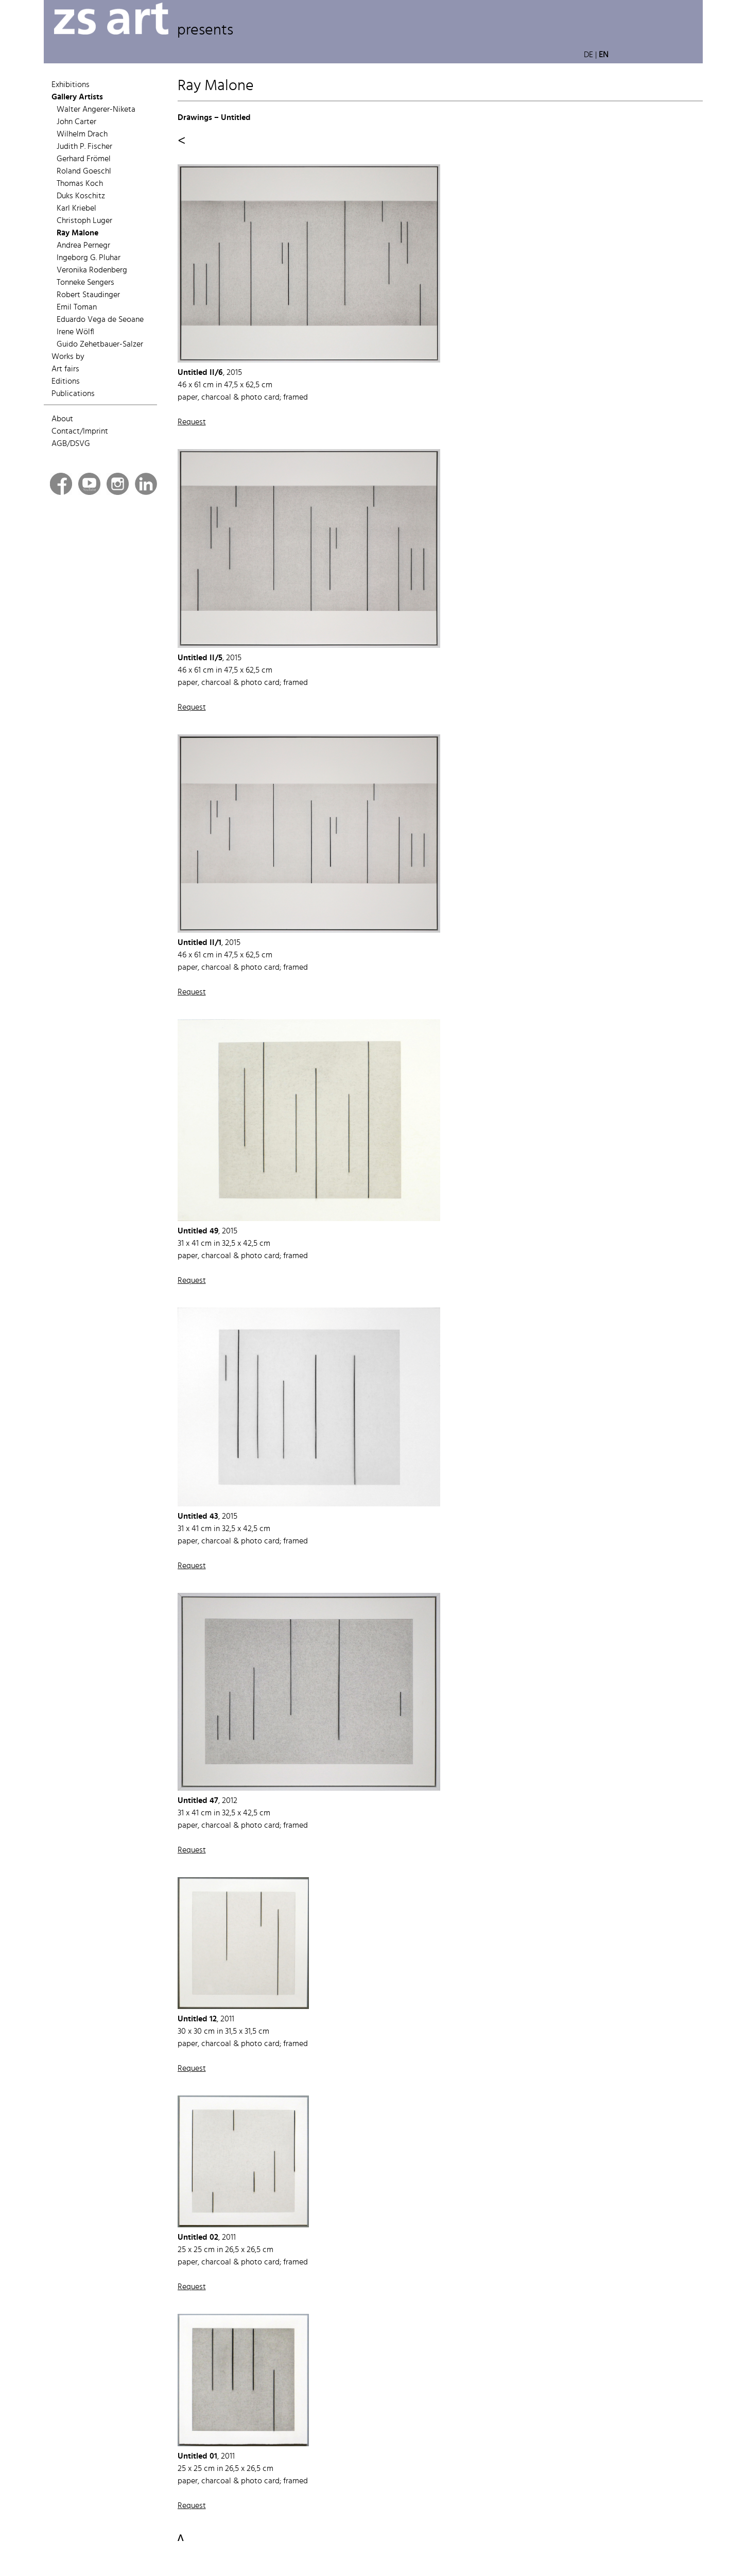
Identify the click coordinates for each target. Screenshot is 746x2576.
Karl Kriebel (76, 208)
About (62, 419)
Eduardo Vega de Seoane (100, 320)
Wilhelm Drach (82, 134)
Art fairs (65, 369)
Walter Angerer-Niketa (96, 109)
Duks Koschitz (81, 196)
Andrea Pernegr (83, 245)
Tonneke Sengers (85, 282)
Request (192, 422)
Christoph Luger (84, 221)
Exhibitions (70, 85)
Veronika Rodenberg (92, 270)
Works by (67, 357)
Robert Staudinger (88, 295)
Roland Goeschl (84, 171)
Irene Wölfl (75, 332)
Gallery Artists (77, 97)
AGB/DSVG (70, 444)
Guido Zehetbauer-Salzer (100, 344)
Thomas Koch (80, 184)
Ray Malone (77, 233)
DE (588, 55)
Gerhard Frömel (84, 159)
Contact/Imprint (79, 431)
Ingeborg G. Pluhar (88, 258)
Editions (65, 381)
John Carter (76, 122)
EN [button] (604, 55)
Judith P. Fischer (84, 146)
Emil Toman (77, 307)
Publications (73, 394)
